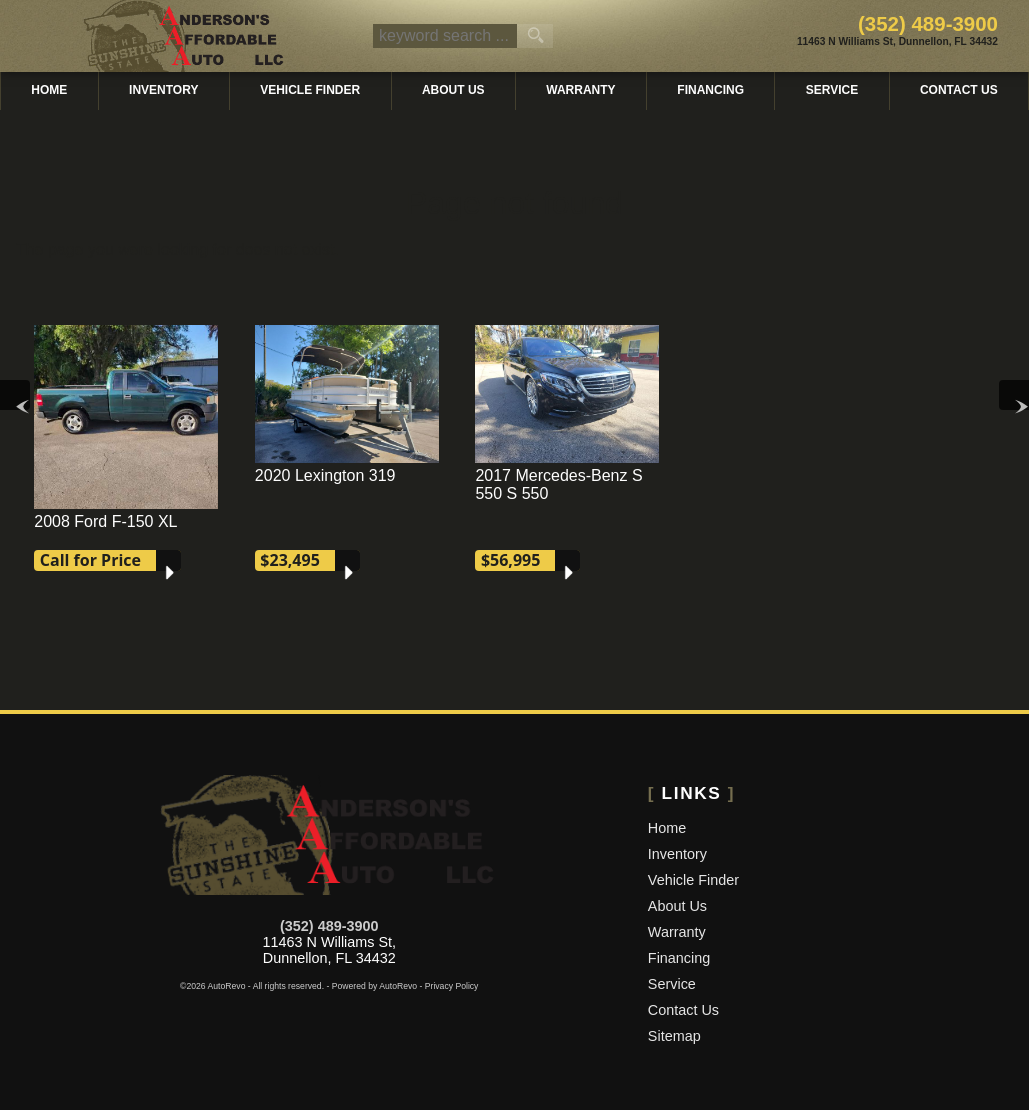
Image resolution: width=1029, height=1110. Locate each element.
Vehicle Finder (693, 880)
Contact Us (683, 1010)
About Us (677, 906)
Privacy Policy (452, 986)
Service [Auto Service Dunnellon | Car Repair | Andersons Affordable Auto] (832, 90)
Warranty (677, 932)
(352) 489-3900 (329, 926)
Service (672, 984)
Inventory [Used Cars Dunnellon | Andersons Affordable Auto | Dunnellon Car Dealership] (163, 90)
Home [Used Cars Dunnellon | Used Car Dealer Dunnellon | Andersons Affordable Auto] (49, 90)
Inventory (677, 854)
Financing (710, 90)
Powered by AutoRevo (374, 986)
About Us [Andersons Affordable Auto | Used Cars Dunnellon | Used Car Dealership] (453, 90)
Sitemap (674, 1036)
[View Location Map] (897, 42)
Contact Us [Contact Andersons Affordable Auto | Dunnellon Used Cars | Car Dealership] (959, 90)
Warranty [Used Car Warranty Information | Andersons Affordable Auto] (580, 90)
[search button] (535, 36)
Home (667, 828)
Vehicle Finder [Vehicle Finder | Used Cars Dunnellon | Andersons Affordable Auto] (310, 90)
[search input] (445, 36)
